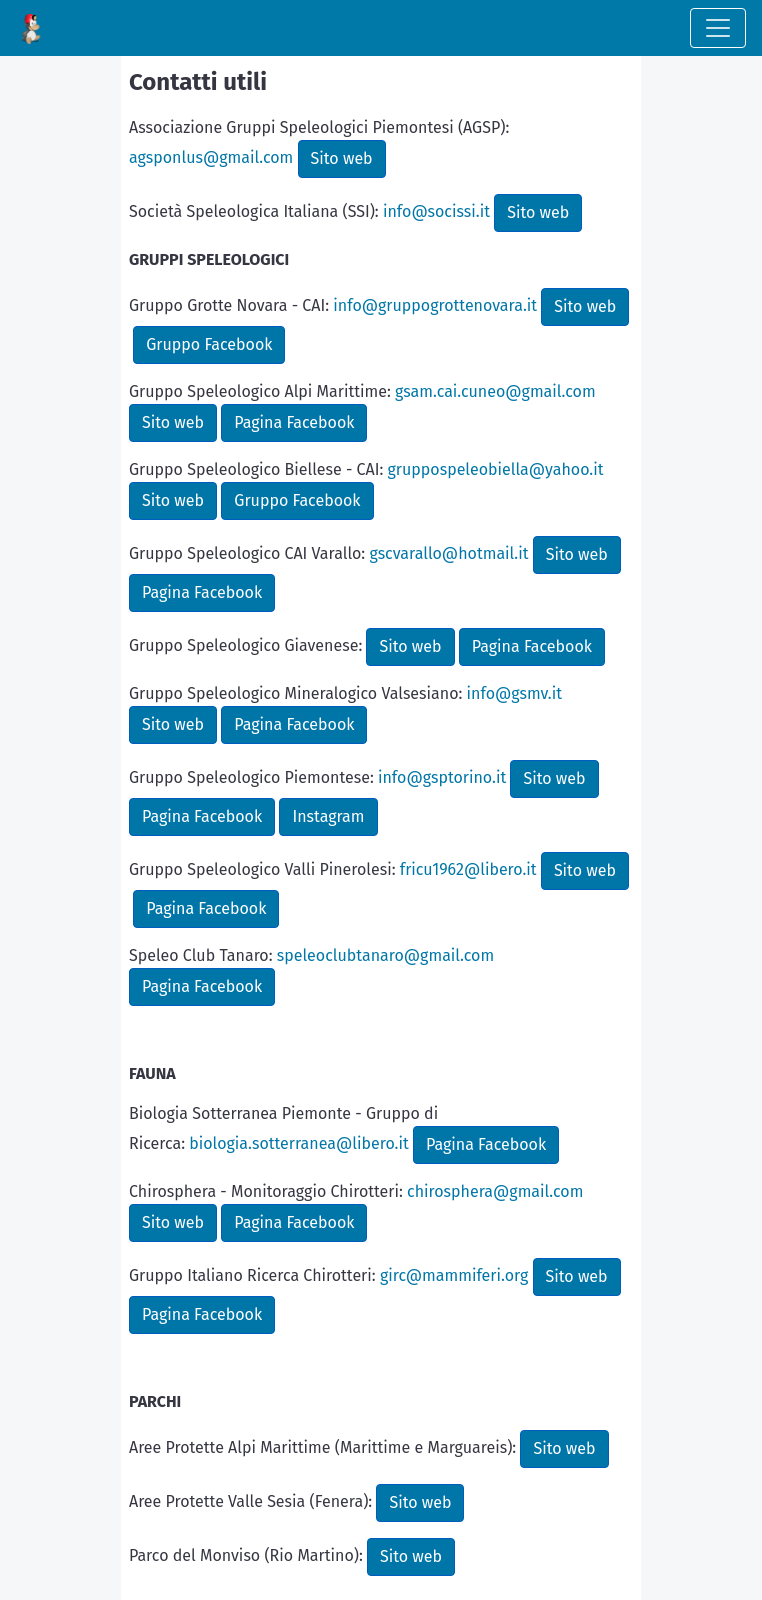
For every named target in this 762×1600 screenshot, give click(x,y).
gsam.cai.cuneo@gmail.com (495, 391)
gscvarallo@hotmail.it (448, 553)
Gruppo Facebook (209, 344)
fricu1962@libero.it (468, 869)
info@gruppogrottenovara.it (435, 305)
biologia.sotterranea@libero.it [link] (299, 1143)
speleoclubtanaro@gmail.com (385, 955)
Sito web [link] (577, 1276)
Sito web (342, 158)
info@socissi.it (436, 211)
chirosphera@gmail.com (495, 1191)
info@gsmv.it (514, 693)
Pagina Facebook (294, 422)
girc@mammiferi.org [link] (454, 1275)
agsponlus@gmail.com (211, 157)
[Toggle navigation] (718, 28)
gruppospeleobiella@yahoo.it (496, 469)
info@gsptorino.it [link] (442, 777)
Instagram (328, 816)
